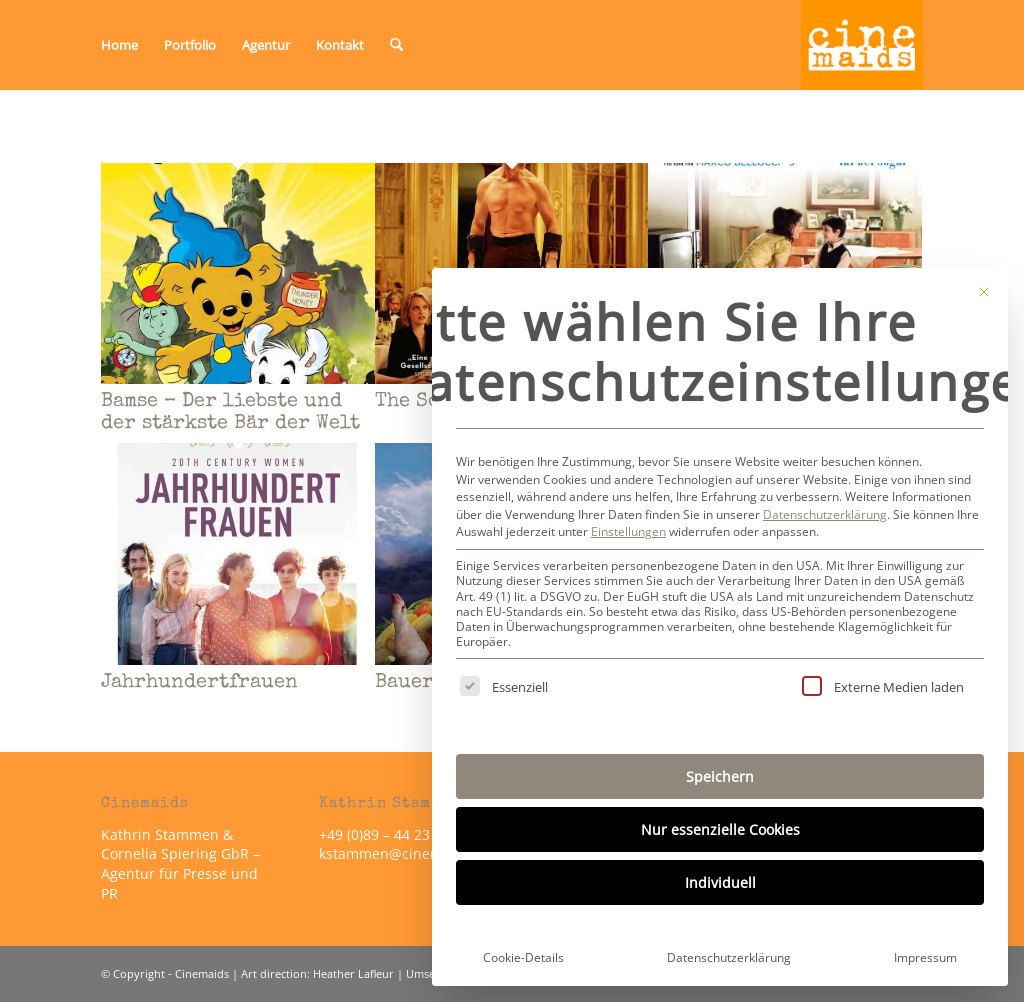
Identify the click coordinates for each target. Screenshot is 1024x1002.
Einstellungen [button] (628, 531)
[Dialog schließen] (984, 292)
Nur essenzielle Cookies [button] (720, 829)
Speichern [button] (720, 776)
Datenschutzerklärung (825, 514)
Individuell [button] (720, 882)
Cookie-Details (523, 957)
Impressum (925, 957)
